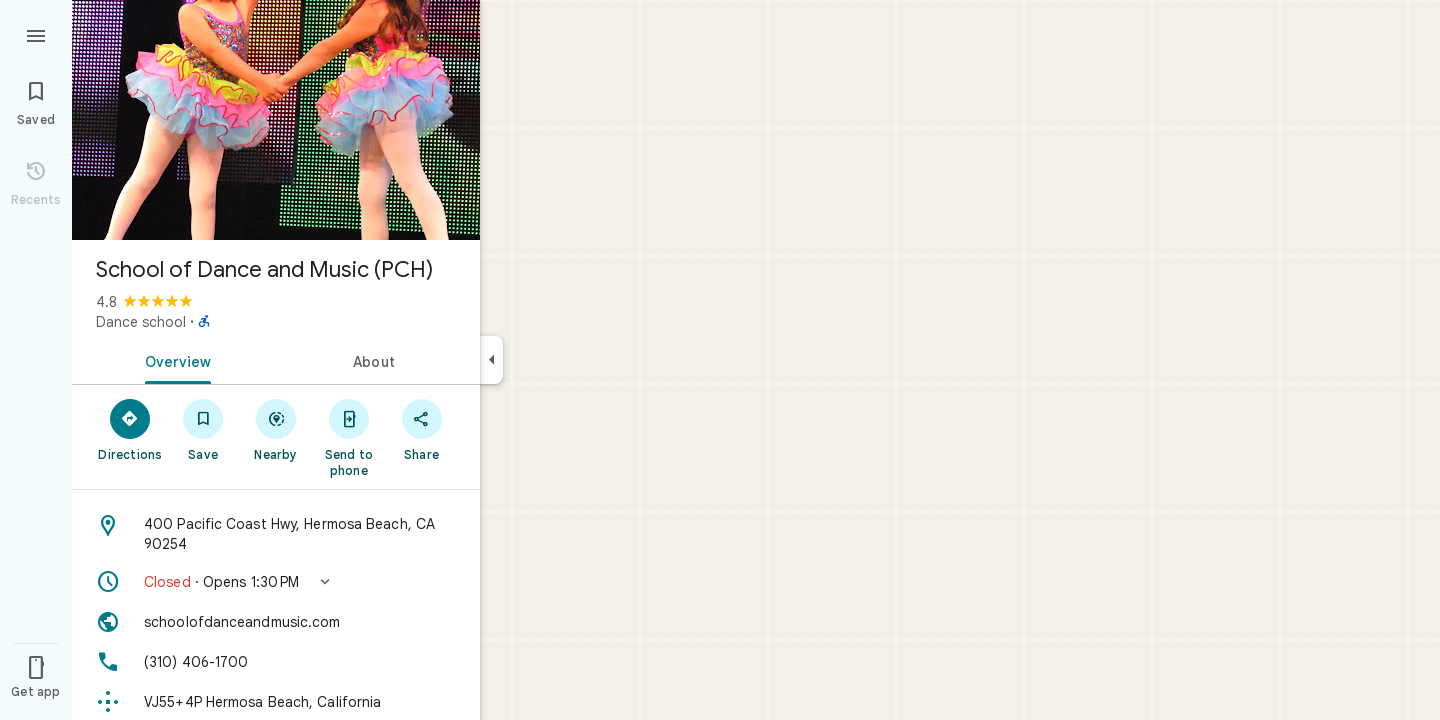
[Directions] (130, 429)
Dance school (141, 322)
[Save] (203, 429)
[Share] (421, 429)
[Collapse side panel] (491, 360)
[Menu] (36, 34)
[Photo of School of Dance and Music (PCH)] (276, 120)
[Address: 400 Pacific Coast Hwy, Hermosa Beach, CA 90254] (276, 534)
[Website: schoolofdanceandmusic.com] (276, 622)
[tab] (174, 360)
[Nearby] (276, 429)
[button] (276, 582)
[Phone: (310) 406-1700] (276, 662)
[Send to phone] (348, 437)
